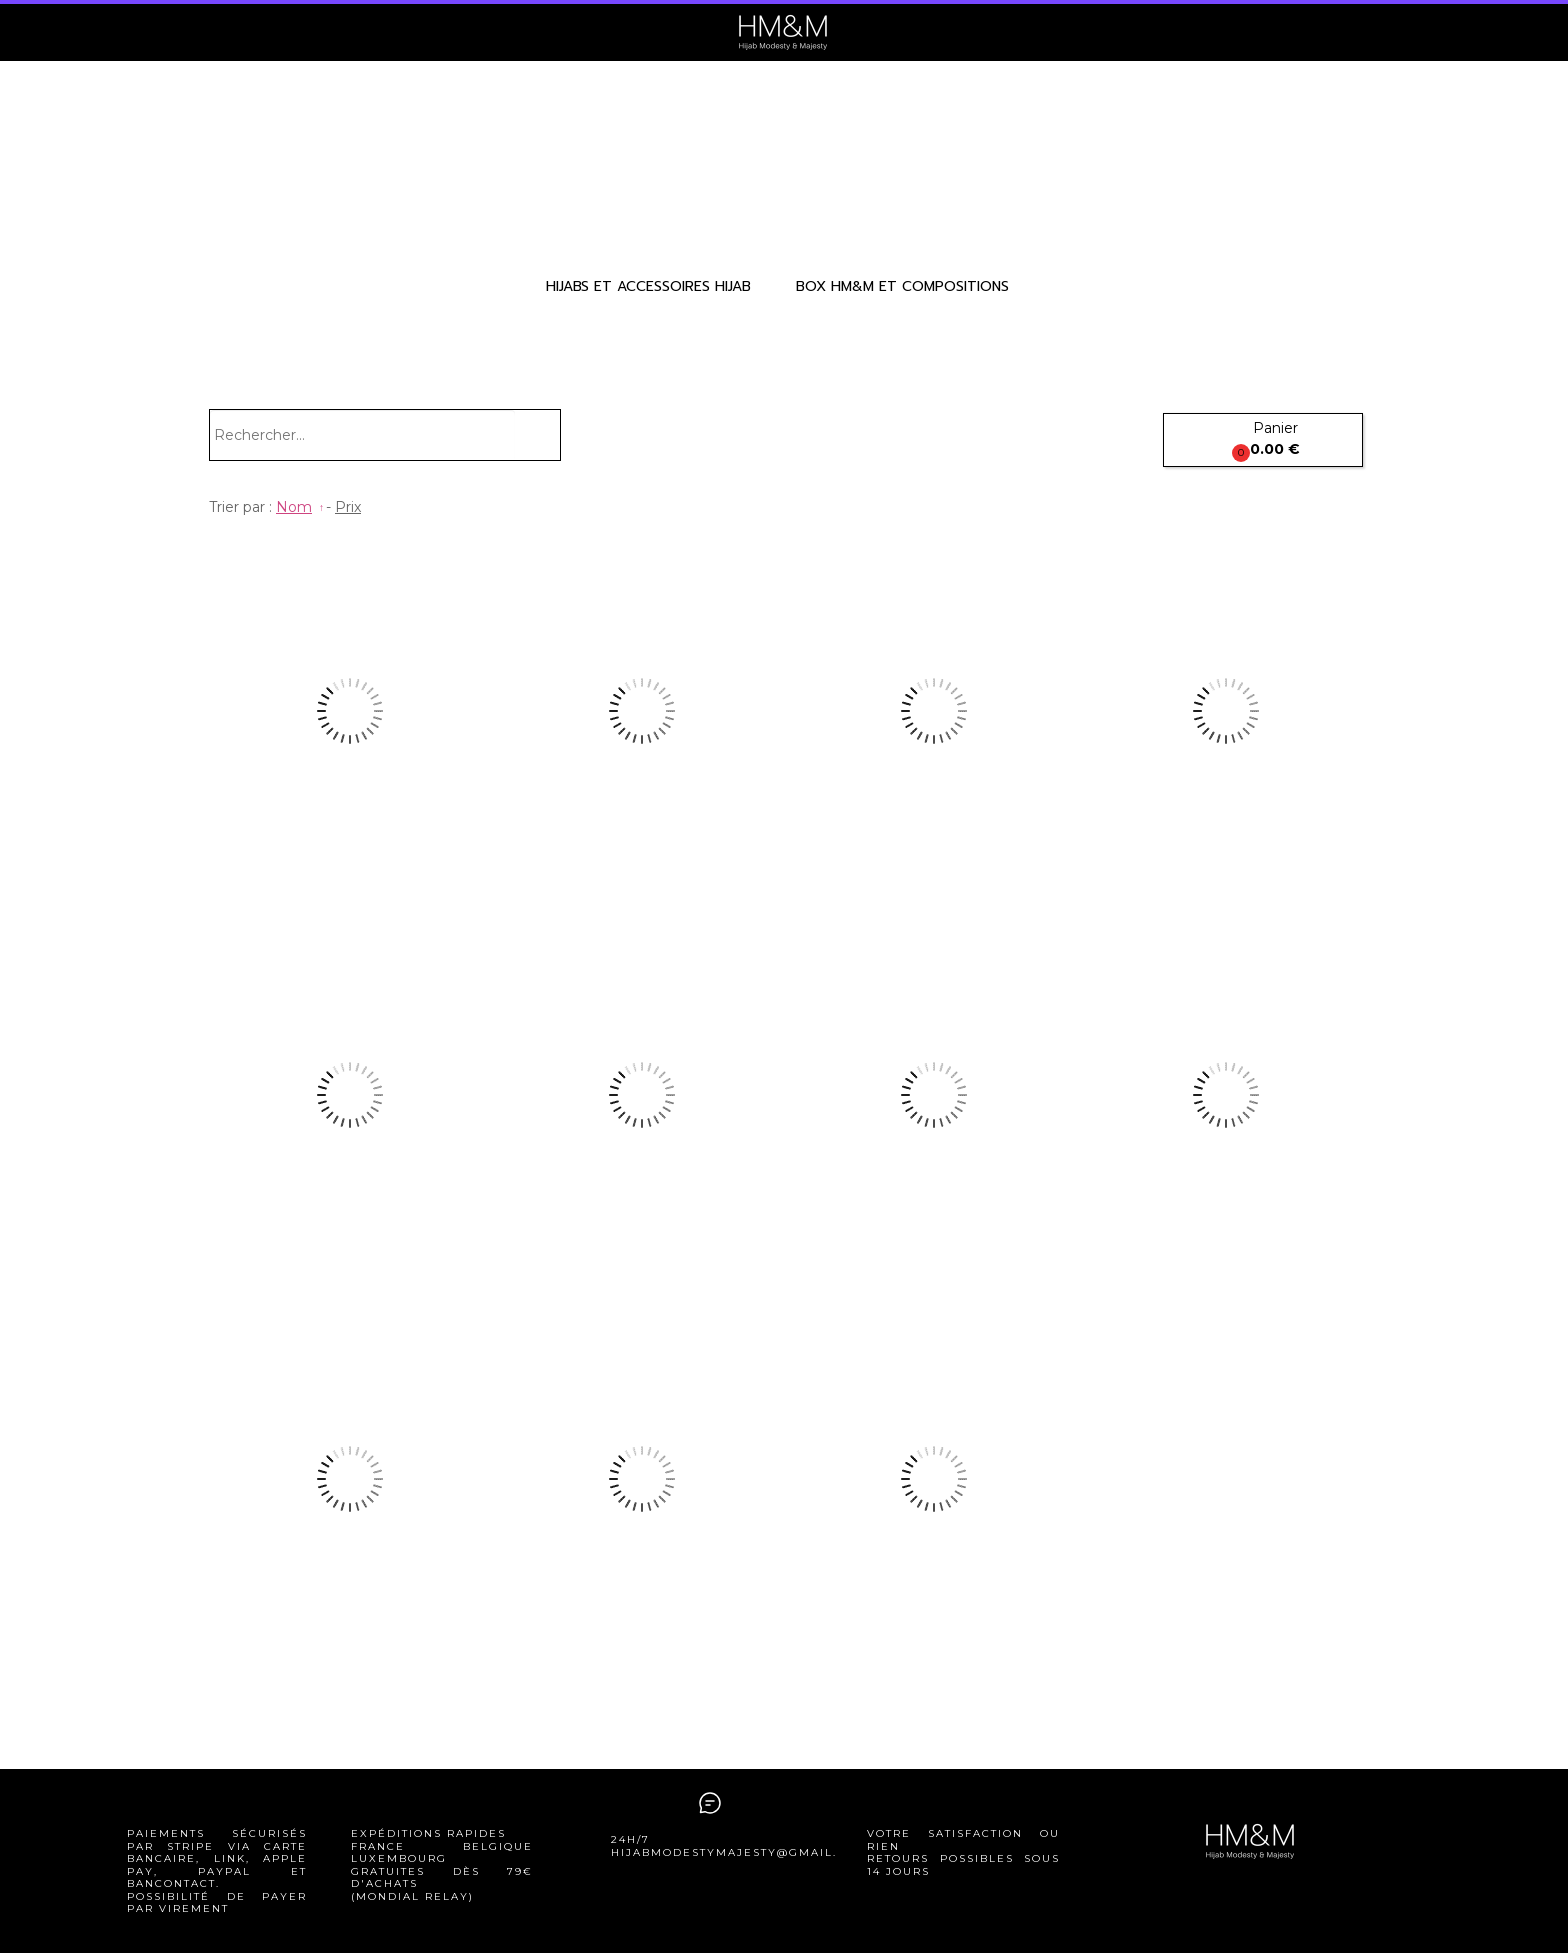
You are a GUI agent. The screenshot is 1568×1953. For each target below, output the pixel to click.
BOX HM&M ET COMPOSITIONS (902, 286)
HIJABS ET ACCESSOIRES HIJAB (648, 286)
